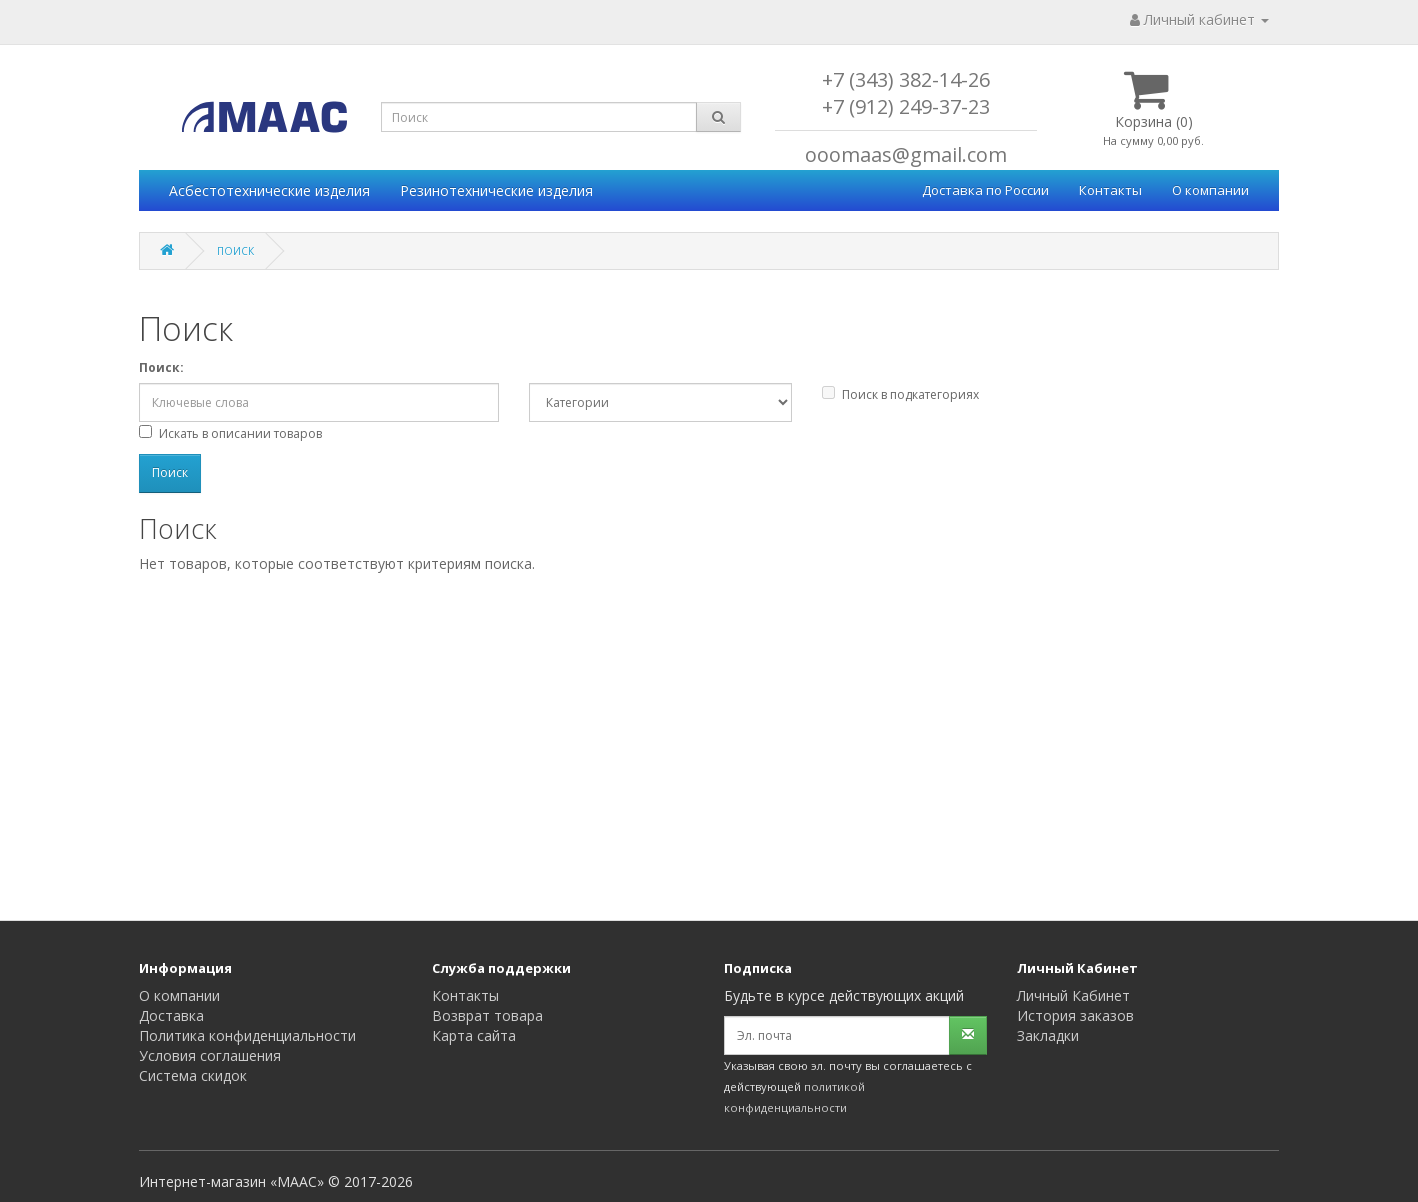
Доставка (171, 1015)
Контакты (1110, 190)
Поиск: (161, 367)
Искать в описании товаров (230, 433)
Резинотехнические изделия (496, 190)
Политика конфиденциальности (247, 1035)
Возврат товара (487, 1015)
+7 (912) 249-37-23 (906, 106)
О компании (1210, 190)
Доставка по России (985, 190)
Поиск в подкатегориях (900, 394)
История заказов (1075, 1015)
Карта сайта (474, 1035)
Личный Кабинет (1073, 995)
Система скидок (193, 1075)
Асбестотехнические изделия (269, 190)
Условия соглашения (210, 1055)
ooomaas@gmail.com (906, 154)
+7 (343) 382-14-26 (906, 79)
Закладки (1048, 1035)
